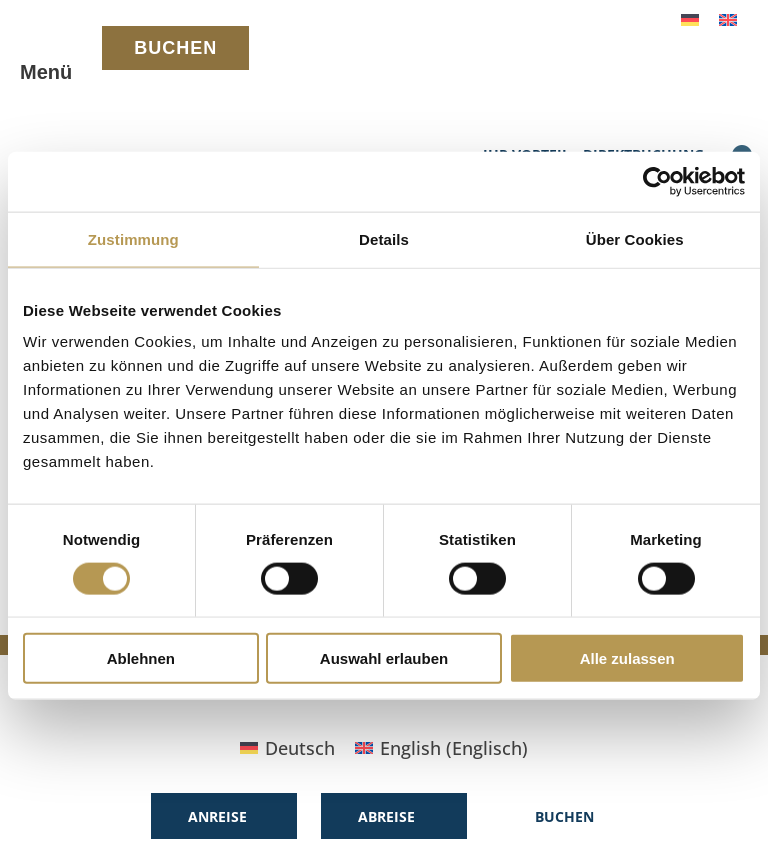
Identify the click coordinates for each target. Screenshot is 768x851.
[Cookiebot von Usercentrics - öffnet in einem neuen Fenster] (657, 181)
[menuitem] (690, 18)
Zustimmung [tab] (133, 238)
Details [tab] (384, 238)
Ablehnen (141, 658)
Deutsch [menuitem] (300, 748)
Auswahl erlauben (384, 658)
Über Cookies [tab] (635, 238)
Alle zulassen (627, 658)
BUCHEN (175, 48)
